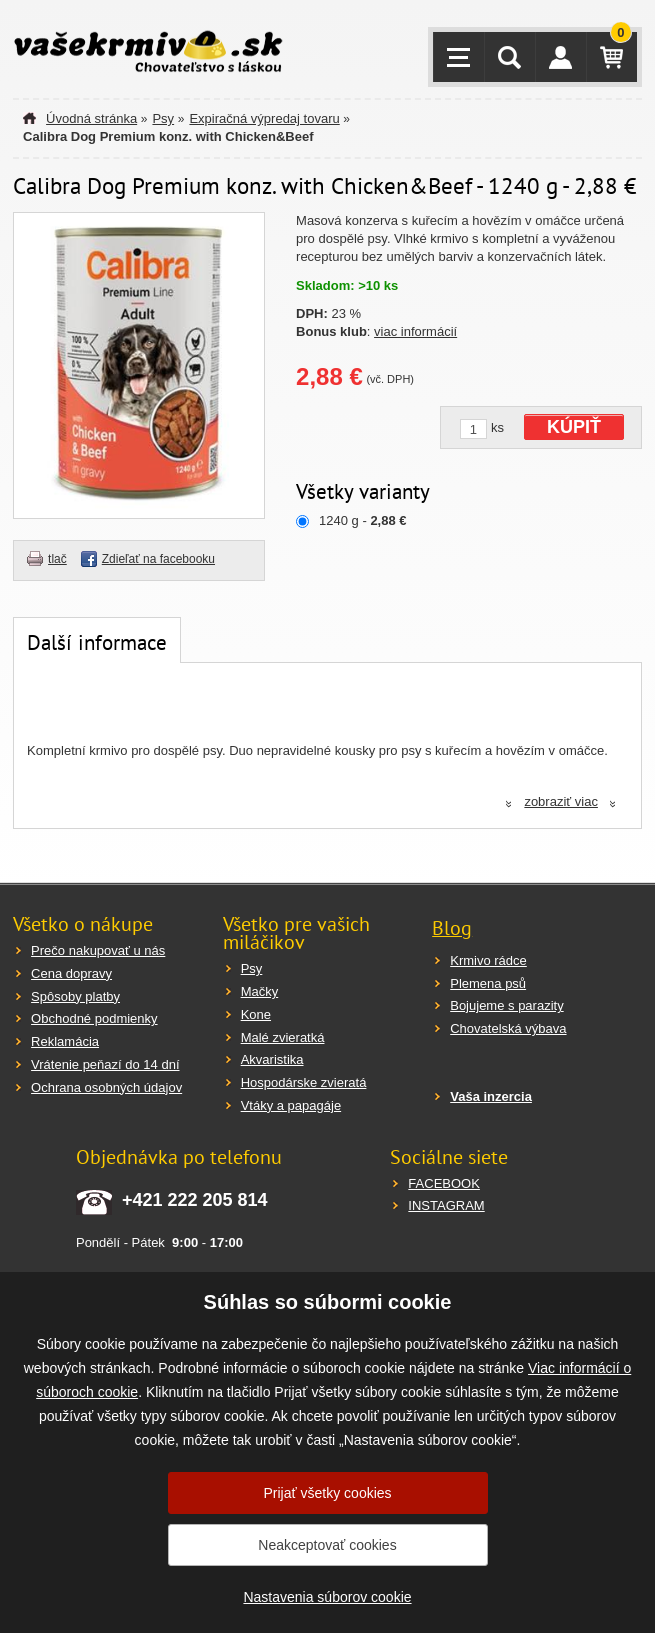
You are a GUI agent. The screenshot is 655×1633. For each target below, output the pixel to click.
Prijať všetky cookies (327, 1493)
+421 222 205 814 (195, 1200)
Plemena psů (488, 983)
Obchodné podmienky (94, 1018)
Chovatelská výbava (508, 1028)
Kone (256, 1014)
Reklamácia (65, 1041)
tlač (57, 559)
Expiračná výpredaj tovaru (264, 118)
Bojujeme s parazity (506, 1005)
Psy (163, 118)
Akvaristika (272, 1059)
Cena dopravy (71, 973)
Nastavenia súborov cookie (327, 1597)
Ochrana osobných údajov (106, 1087)
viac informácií (415, 331)
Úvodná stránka (91, 118)
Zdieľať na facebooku (158, 559)
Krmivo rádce (488, 960)
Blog (452, 928)
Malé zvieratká (283, 1037)
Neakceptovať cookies (327, 1545)
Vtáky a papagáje (291, 1105)
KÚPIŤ (574, 427)
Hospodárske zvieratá (304, 1082)
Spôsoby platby (75, 996)
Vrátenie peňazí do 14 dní (105, 1064)
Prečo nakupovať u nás (98, 950)
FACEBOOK (444, 1183)
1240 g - (362, 520)
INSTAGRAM (446, 1205)
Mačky (260, 991)
